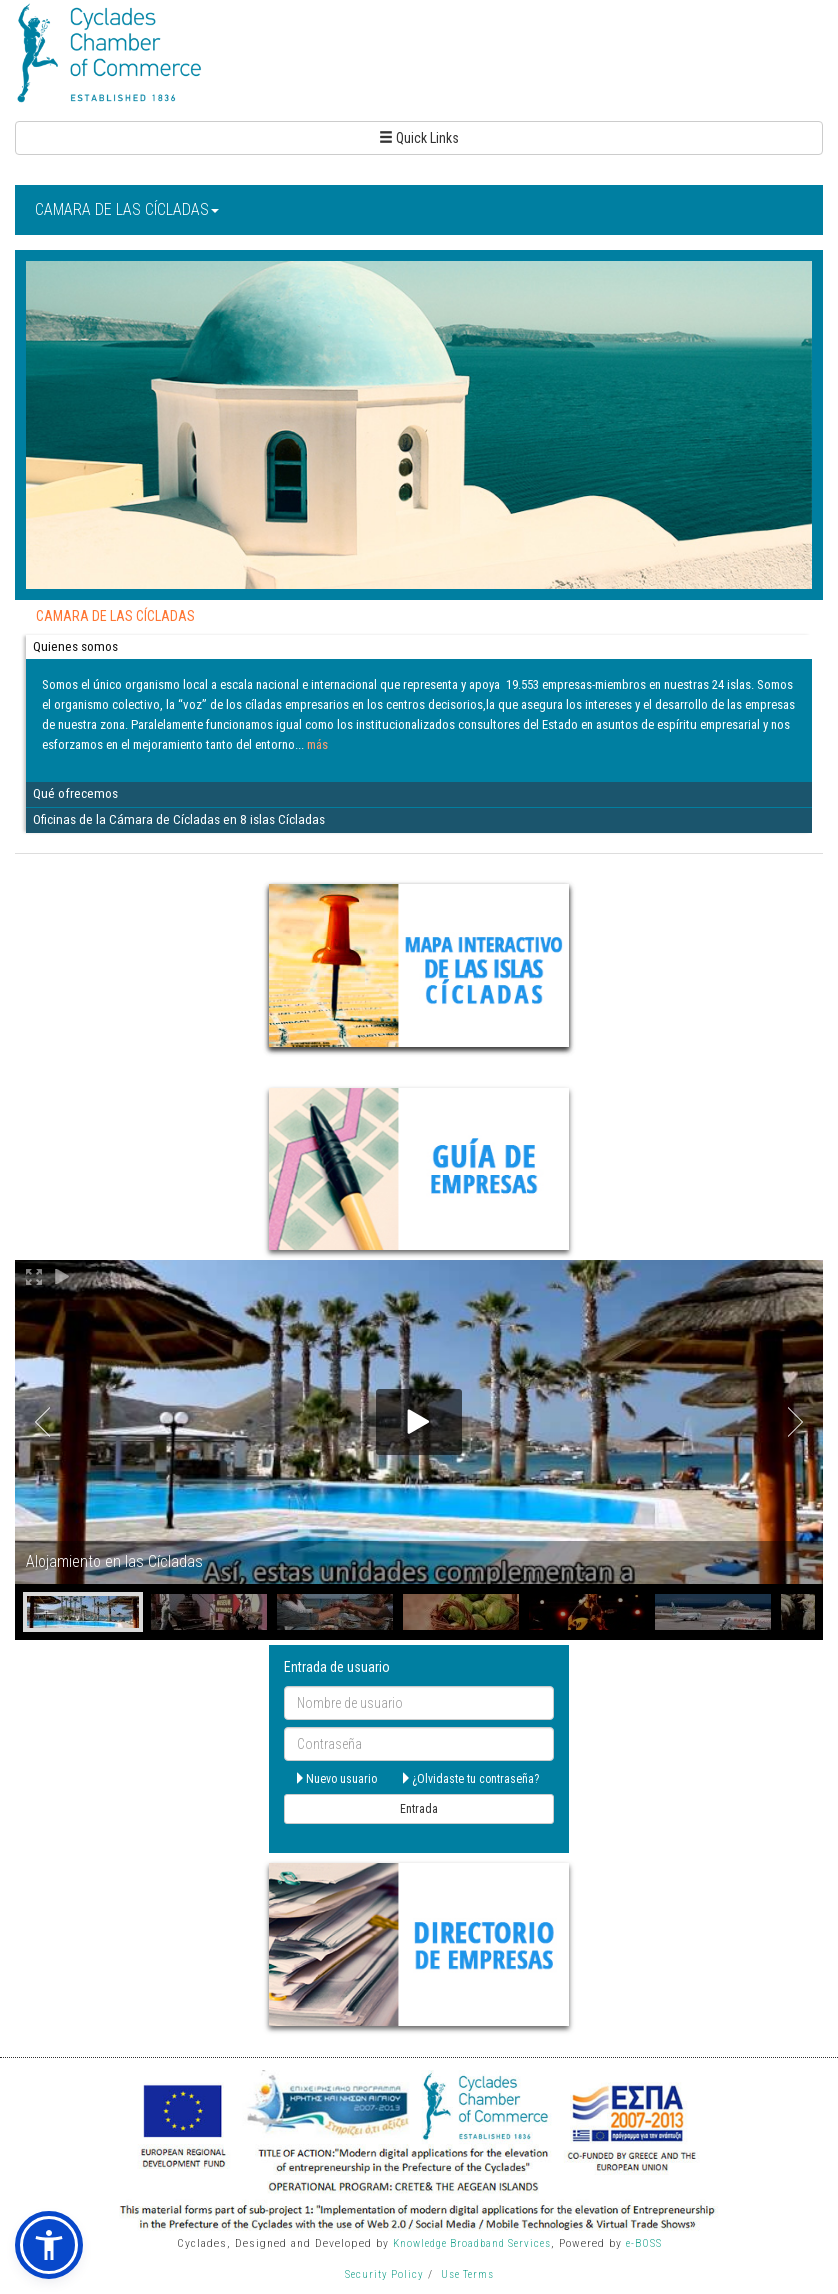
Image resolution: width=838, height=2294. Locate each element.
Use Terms (467, 2274)
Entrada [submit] (419, 1809)
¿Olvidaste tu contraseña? (469, 1779)
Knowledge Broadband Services (472, 2243)
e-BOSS (644, 2243)
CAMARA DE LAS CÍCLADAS (127, 209)
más (317, 744)
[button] (49, 2245)
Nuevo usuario (335, 1779)
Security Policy (384, 2274)
